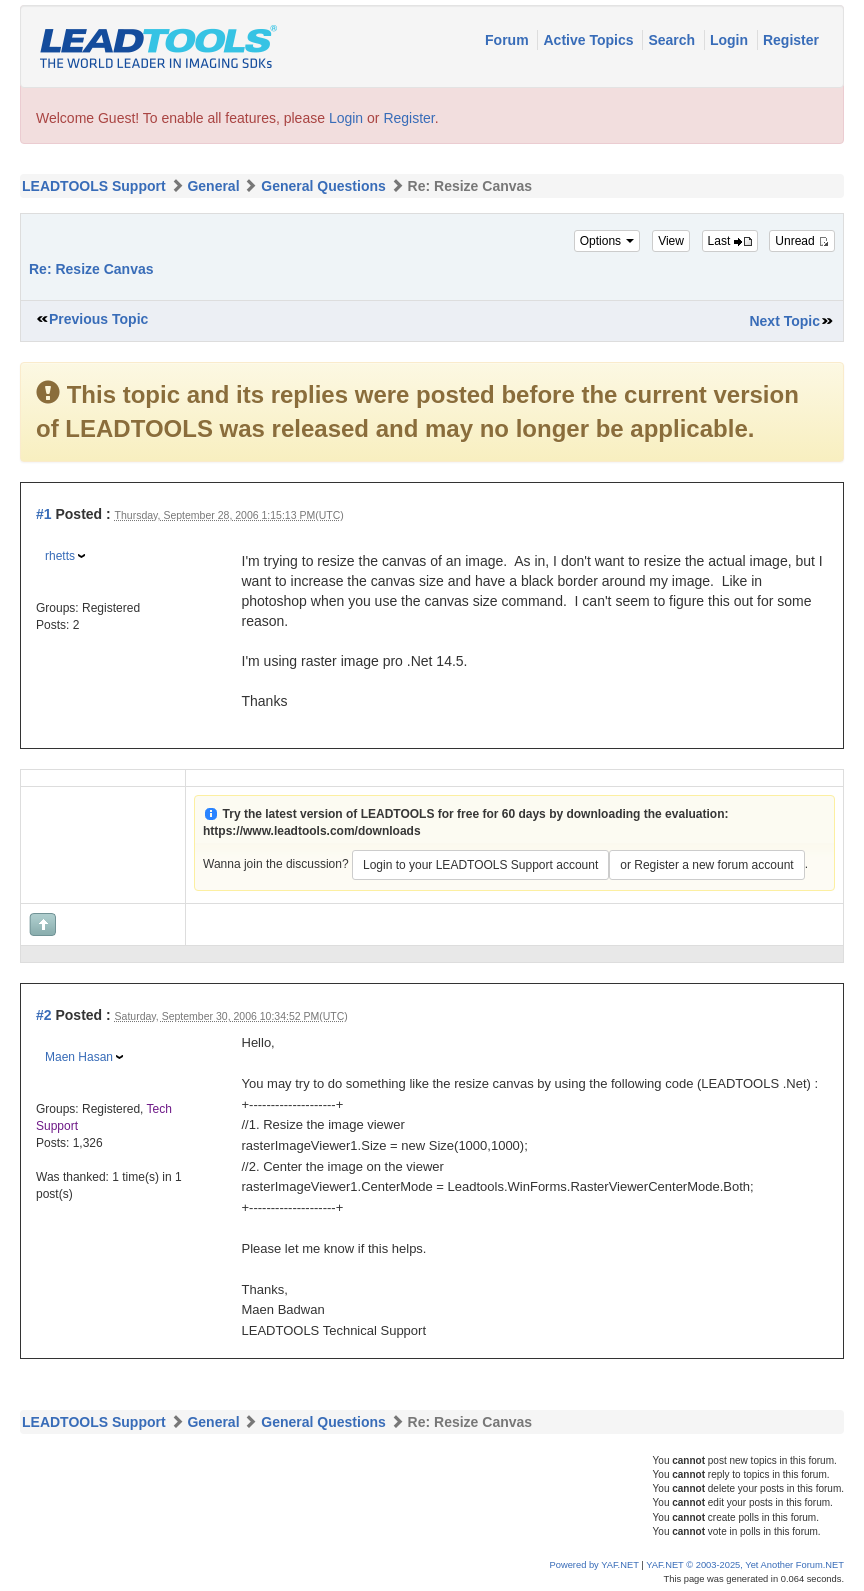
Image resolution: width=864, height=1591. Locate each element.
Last (730, 241)
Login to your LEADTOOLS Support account (480, 865)
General (213, 186)
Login (731, 40)
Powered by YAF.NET (594, 1565)
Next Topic (784, 321)
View (671, 241)
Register (791, 40)
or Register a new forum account (706, 865)
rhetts (60, 556)
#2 (44, 1015)
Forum (508, 40)
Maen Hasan (79, 1057)
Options (607, 241)
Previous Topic (98, 319)
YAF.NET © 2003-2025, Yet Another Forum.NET (745, 1565)
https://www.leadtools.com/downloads (312, 831)
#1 (44, 514)
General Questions (323, 186)
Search (673, 40)
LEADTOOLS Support (94, 186)
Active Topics (590, 40)
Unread (802, 241)
